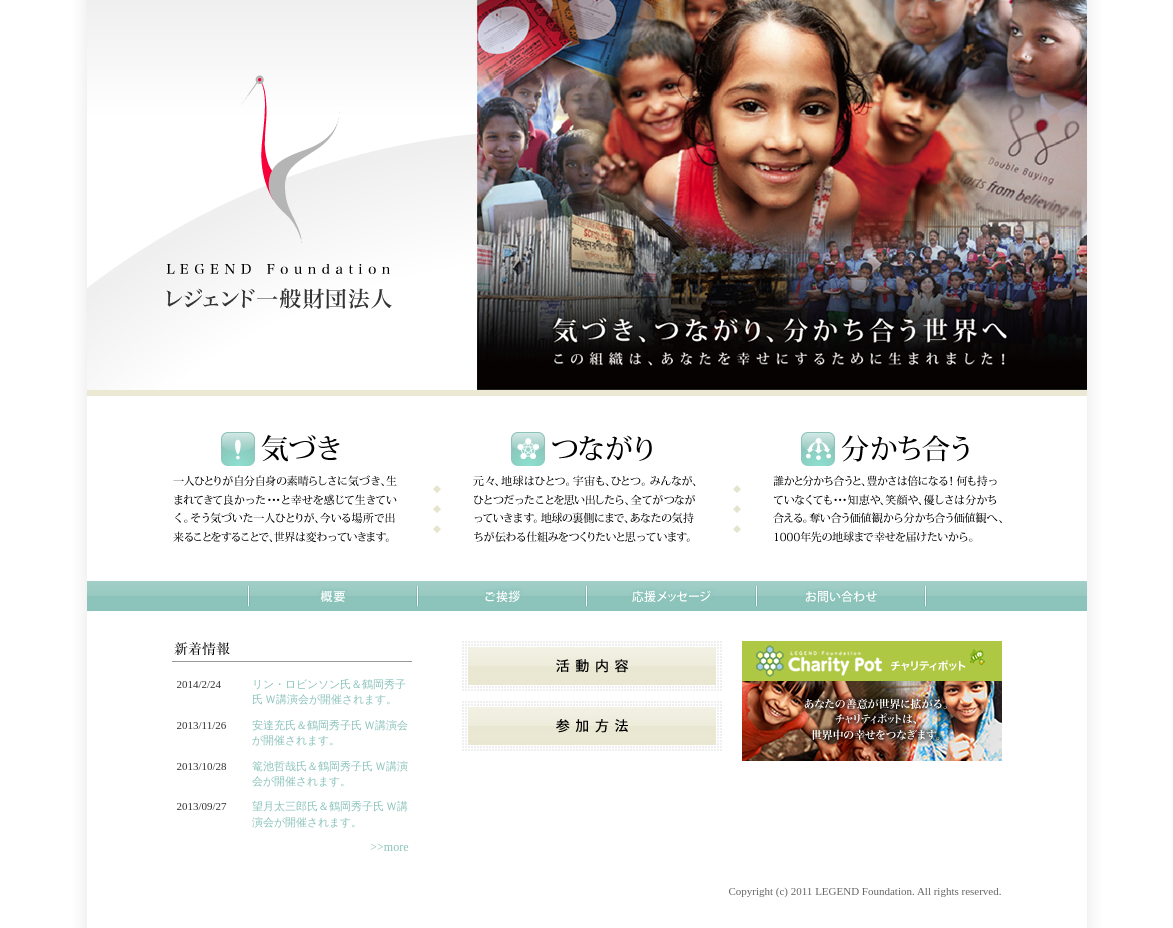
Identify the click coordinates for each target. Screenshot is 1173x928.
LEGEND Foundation (863, 891)
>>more (389, 847)
